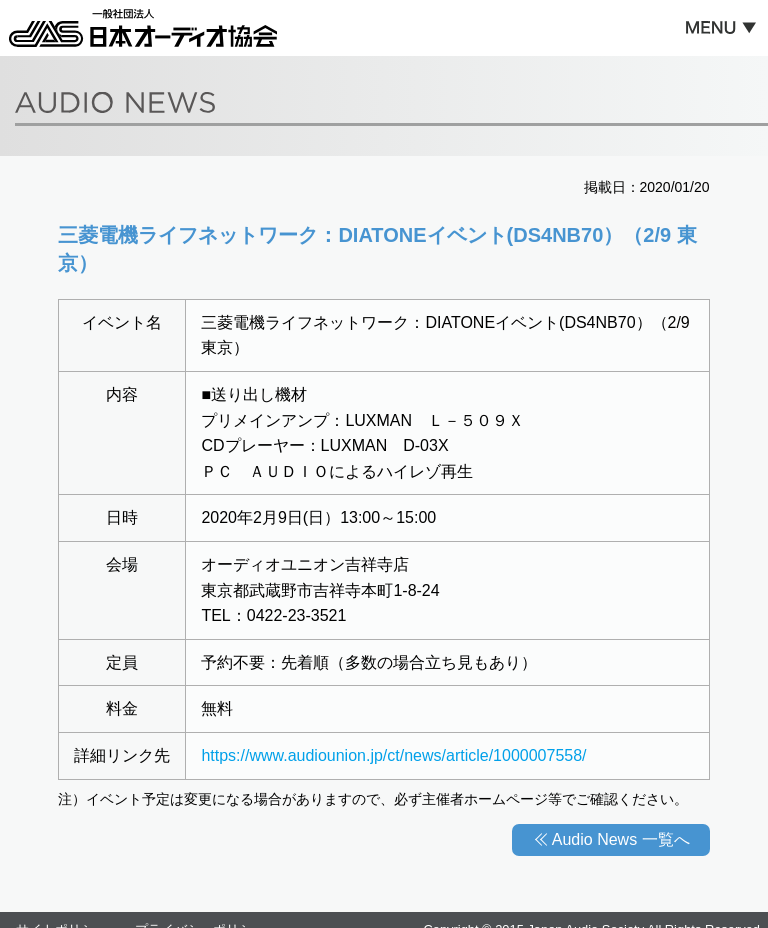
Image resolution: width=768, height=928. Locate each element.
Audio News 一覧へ (621, 839)
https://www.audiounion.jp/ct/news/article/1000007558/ (393, 755)
